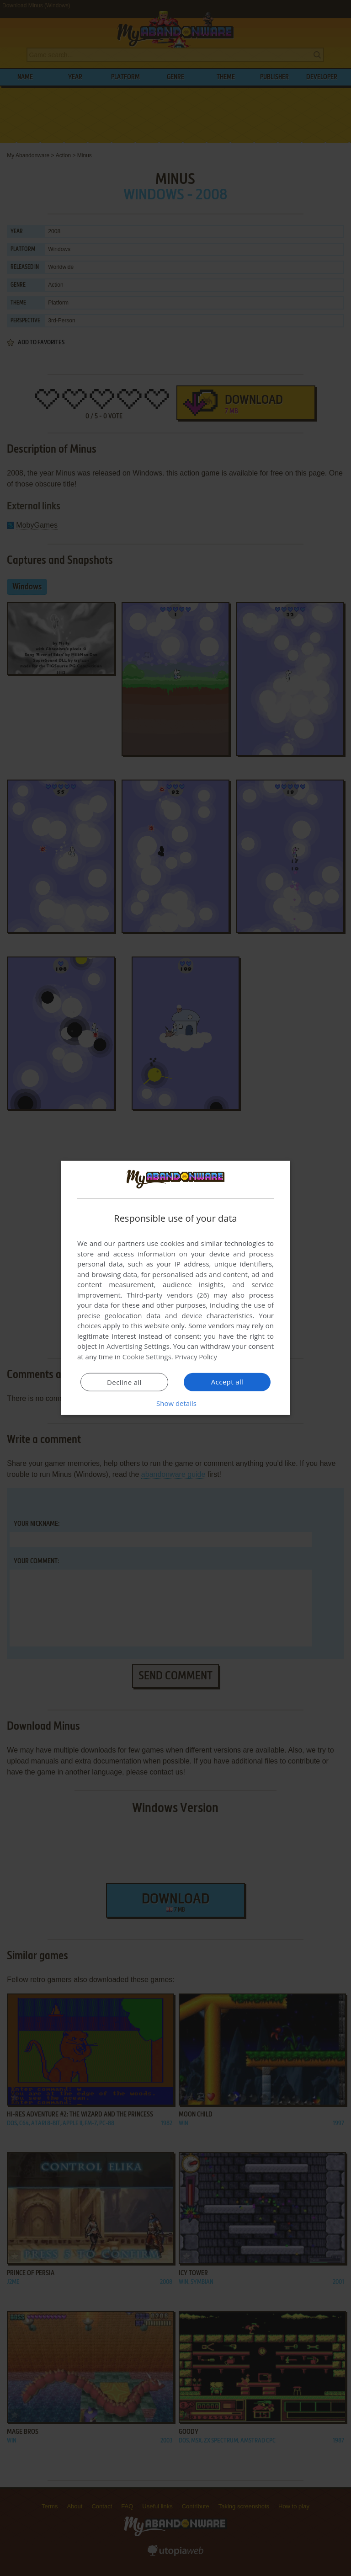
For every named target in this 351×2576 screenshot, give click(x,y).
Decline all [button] (124, 1382)
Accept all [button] (227, 1381)
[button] (175, 1403)
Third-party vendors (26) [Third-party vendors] (168, 1294)
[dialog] (175, 1288)
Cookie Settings (146, 1356)
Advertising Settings (138, 1346)
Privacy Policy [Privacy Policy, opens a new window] (196, 1356)
